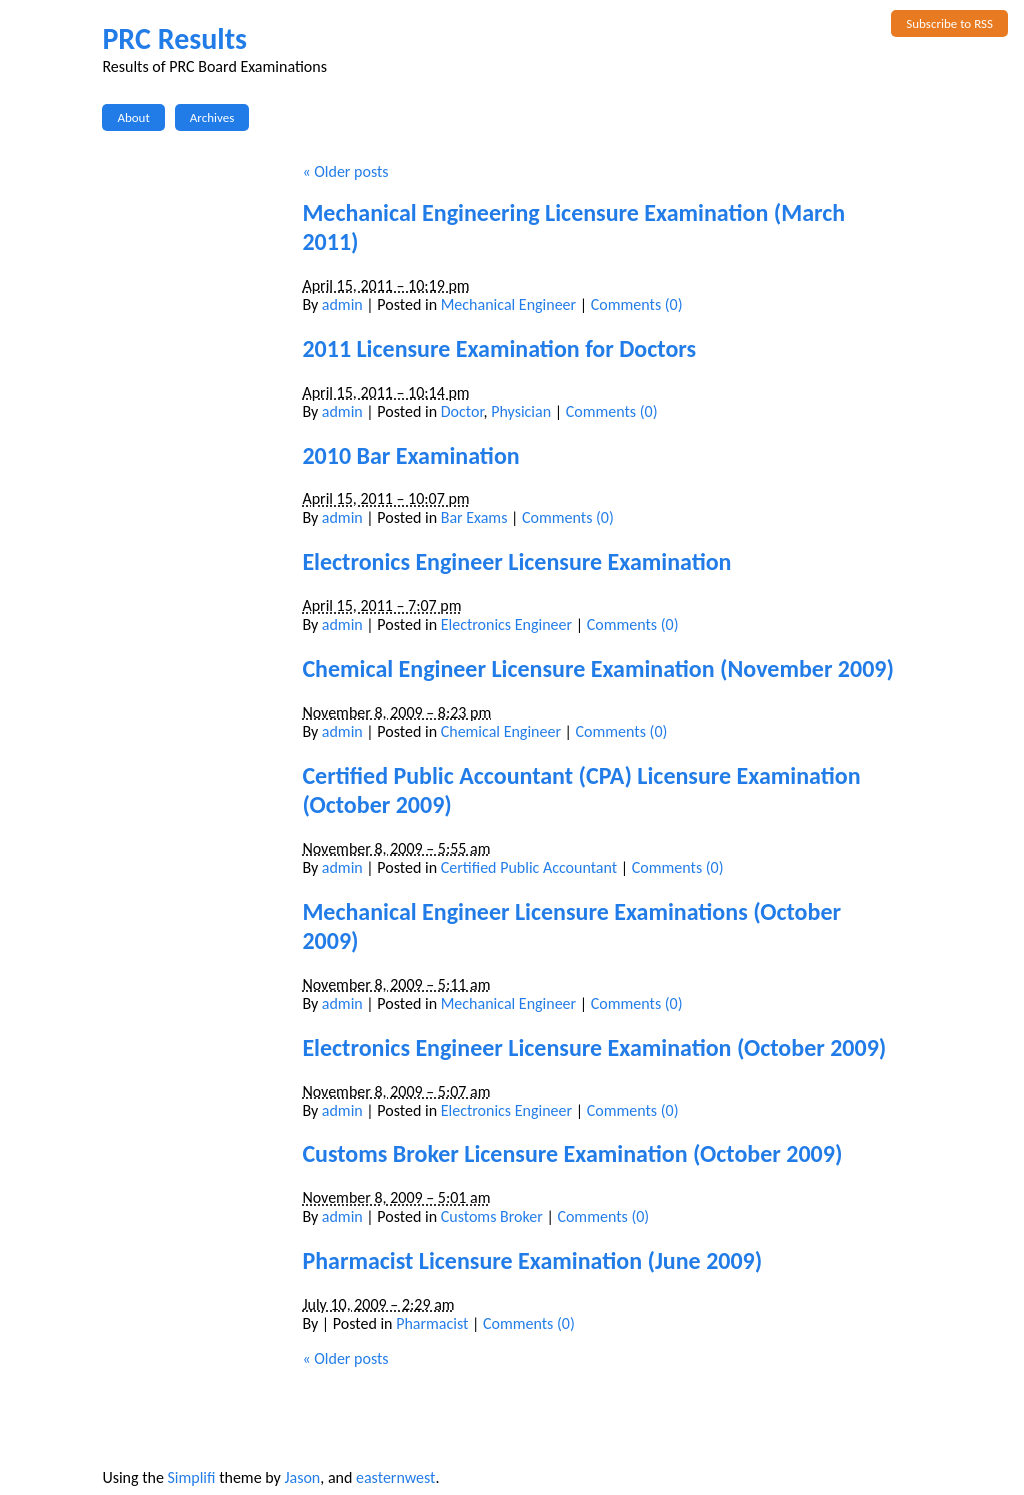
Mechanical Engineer (508, 304)
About (133, 117)
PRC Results (174, 38)
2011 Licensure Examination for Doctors (499, 348)
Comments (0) (637, 304)
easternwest (395, 1477)
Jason (302, 1477)
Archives (212, 117)
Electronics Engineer (506, 624)
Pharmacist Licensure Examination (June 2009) (532, 1260)
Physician (521, 411)
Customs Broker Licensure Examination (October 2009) (572, 1153)
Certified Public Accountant (529, 867)
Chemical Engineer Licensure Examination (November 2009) (598, 668)
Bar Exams (474, 517)
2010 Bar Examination (410, 455)
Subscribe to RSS (949, 23)
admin (342, 304)
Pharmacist (432, 1323)
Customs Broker (492, 1216)
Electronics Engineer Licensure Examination (516, 561)
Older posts (345, 171)
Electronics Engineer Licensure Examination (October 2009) (594, 1047)
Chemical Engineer (501, 731)
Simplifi (191, 1477)
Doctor (462, 411)
